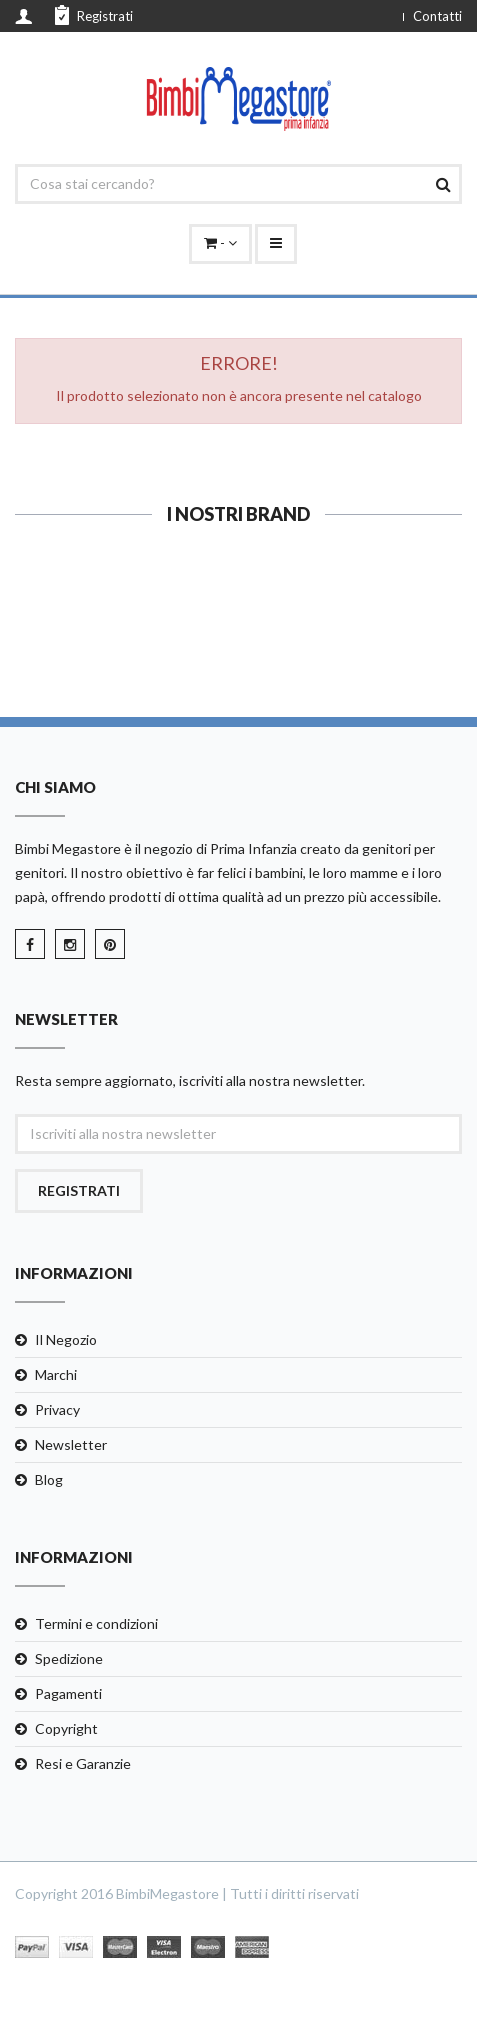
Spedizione (69, 1658)
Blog (49, 1479)
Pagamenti (68, 1693)
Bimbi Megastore (68, 848)
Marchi (56, 1374)
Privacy (57, 1409)
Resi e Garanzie (83, 1763)
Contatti (437, 16)
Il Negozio (66, 1339)
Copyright (66, 1728)
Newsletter (71, 1444)
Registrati (94, 15)
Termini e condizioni (96, 1623)
